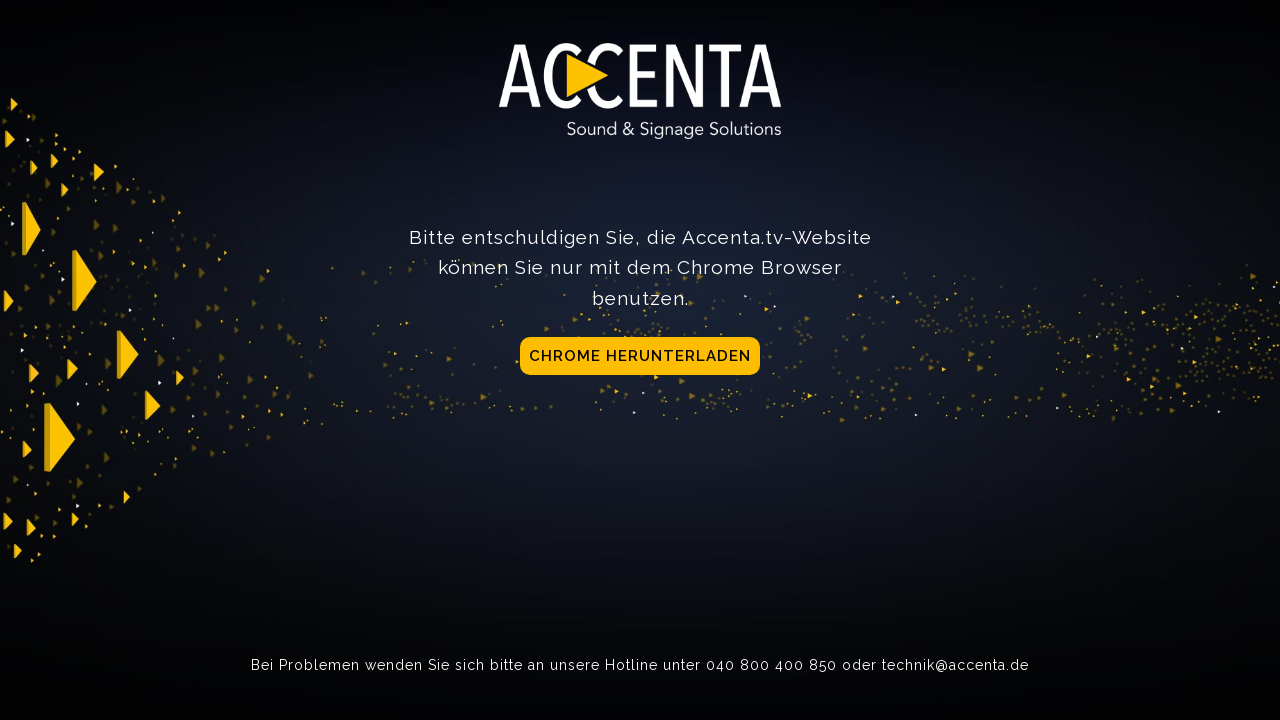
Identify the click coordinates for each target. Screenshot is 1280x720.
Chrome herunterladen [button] (640, 356)
